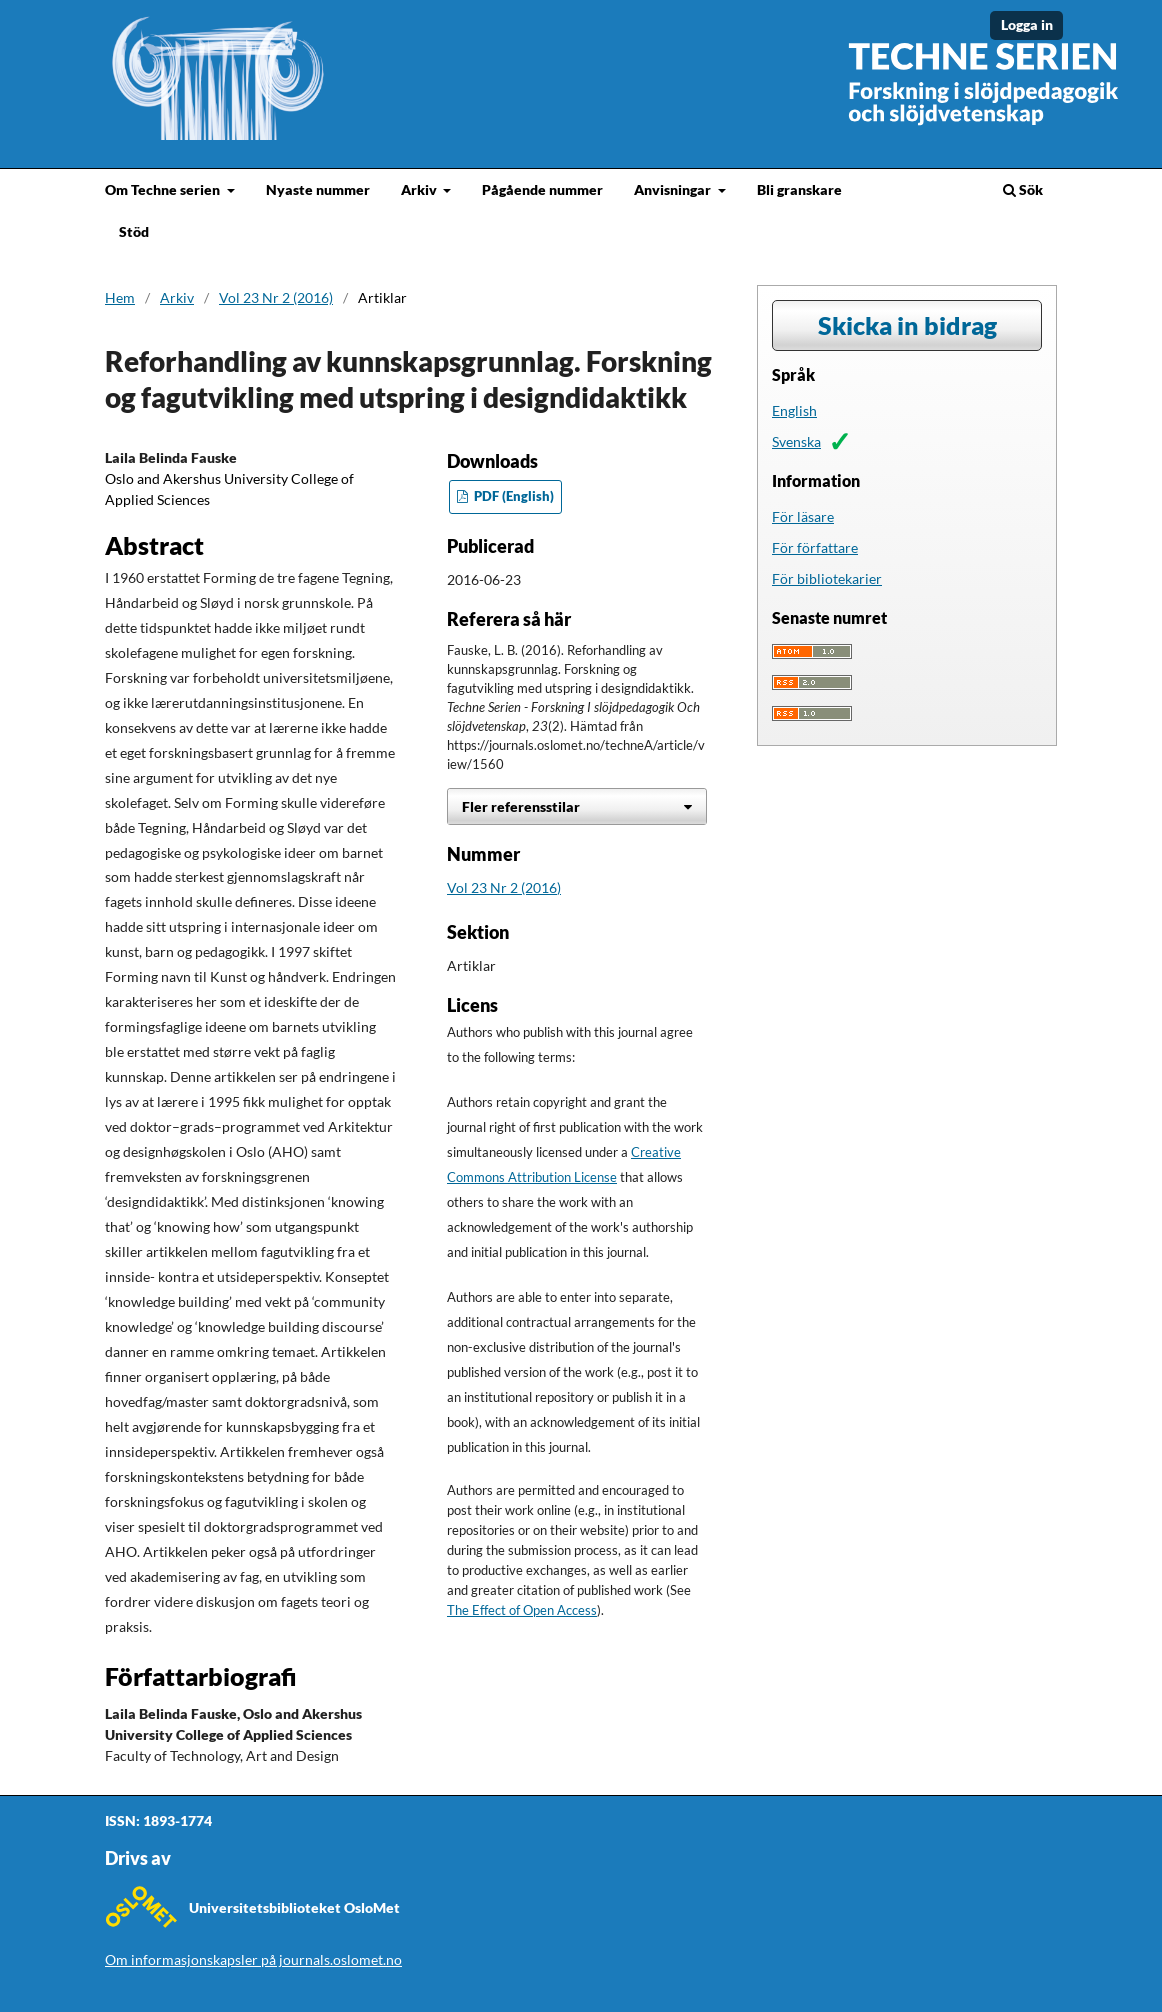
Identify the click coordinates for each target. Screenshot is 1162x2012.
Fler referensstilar (521, 806)
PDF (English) (512, 496)
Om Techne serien (164, 189)
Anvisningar (674, 189)
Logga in (1027, 24)
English (794, 410)
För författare (815, 547)
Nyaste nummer (318, 189)
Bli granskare (799, 189)
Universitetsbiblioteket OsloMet (294, 1907)
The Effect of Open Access (522, 1610)
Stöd (134, 231)
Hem (120, 297)
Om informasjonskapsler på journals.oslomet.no (253, 1959)
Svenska (796, 441)
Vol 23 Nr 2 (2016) (276, 297)
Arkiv (420, 189)
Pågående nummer (542, 189)
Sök (1023, 189)
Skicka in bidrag (907, 325)
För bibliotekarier (827, 578)
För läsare (803, 516)
